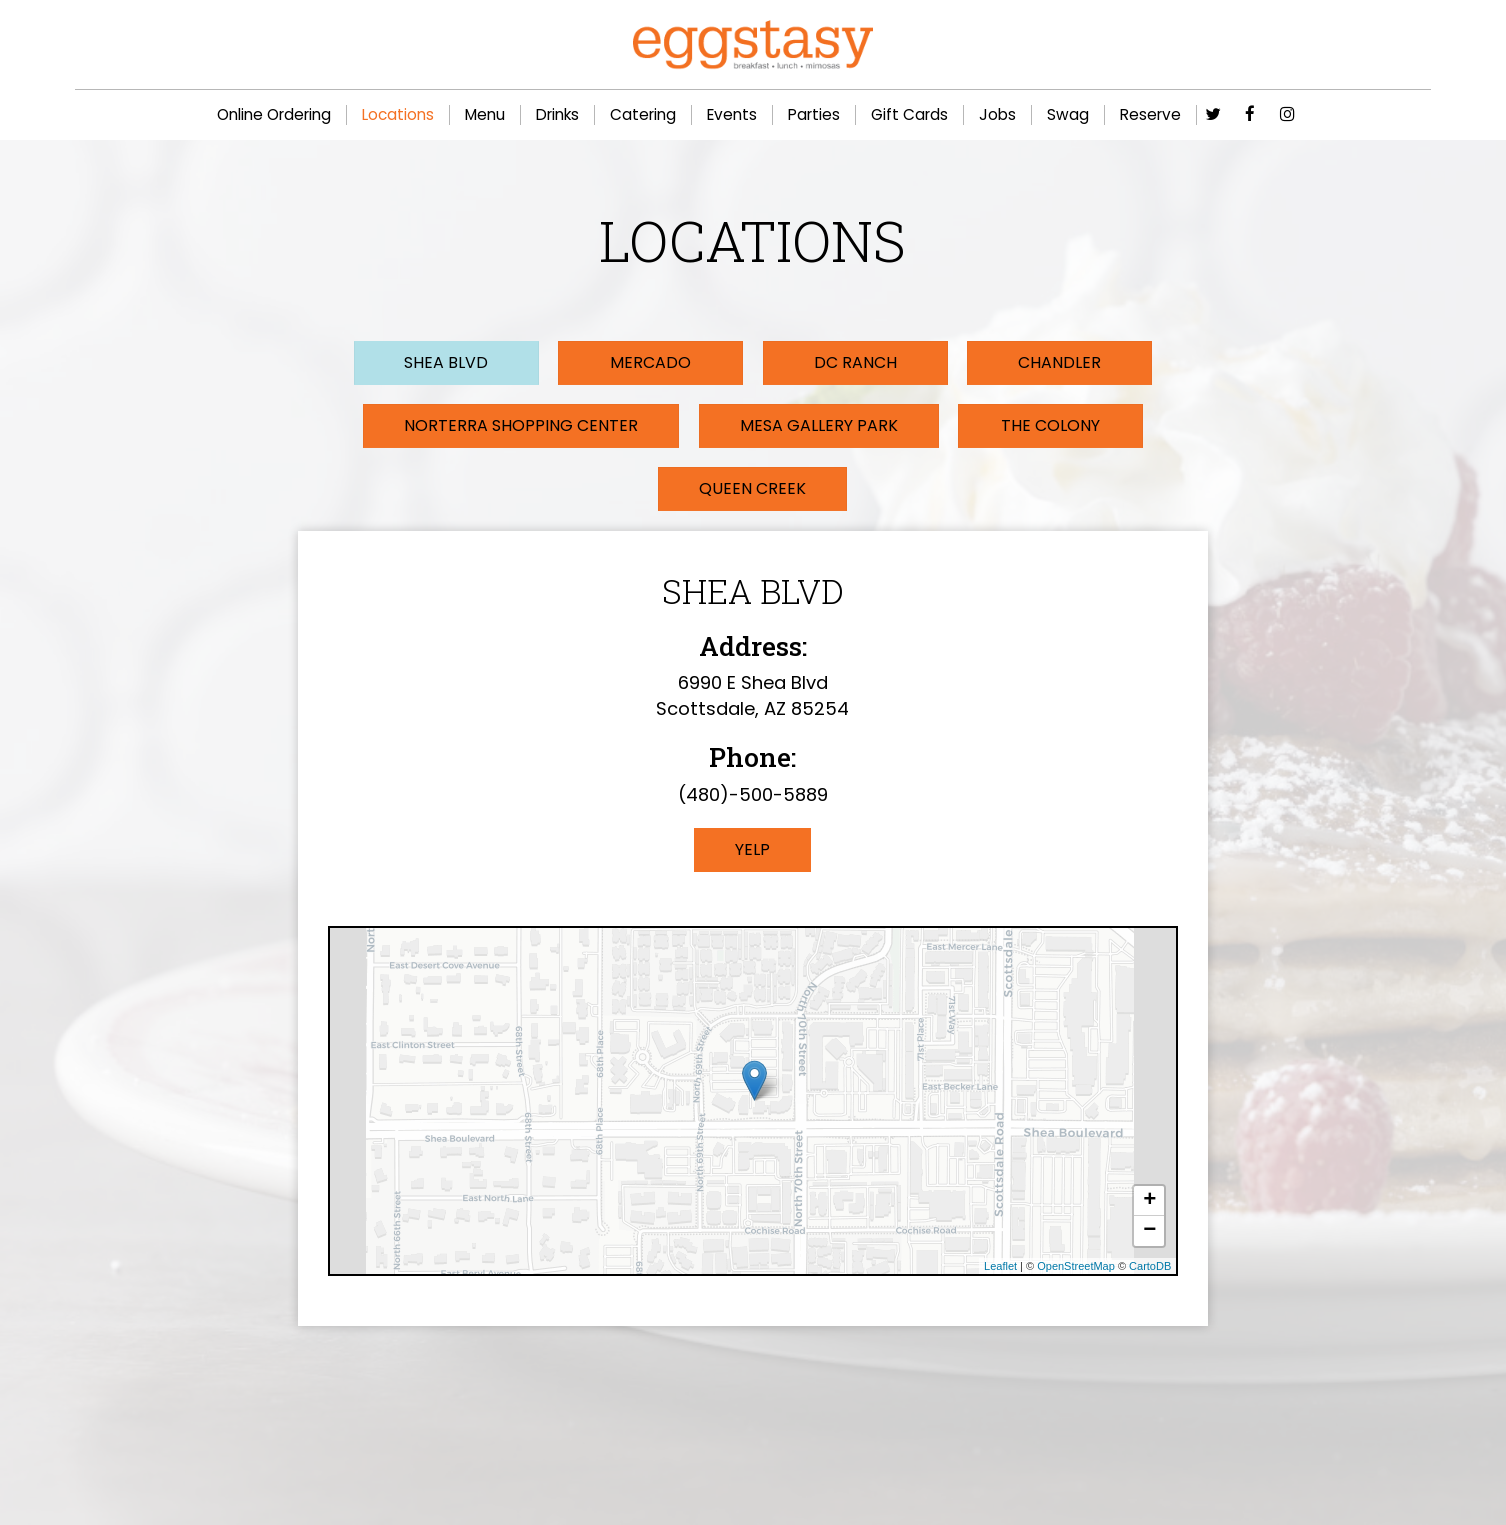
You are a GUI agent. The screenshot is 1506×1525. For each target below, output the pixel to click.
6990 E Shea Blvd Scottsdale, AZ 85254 (752, 698)
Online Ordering (274, 115)
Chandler (1029, 362)
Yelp (752, 850)
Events (732, 115)
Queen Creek (752, 490)
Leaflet (1000, 1268)
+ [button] (1149, 1203)
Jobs (997, 115)
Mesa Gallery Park (820, 426)
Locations (398, 115)
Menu (485, 115)
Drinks (557, 115)
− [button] (1149, 1233)
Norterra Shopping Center (522, 426)
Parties (814, 115)
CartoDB (1150, 1268)
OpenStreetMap (1076, 1268)
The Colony (1050, 426)
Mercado (660, 362)
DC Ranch (844, 362)
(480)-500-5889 (753, 796)
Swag (1068, 115)
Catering (643, 115)
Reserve (1150, 115)
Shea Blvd (476, 362)
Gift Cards (909, 115)
